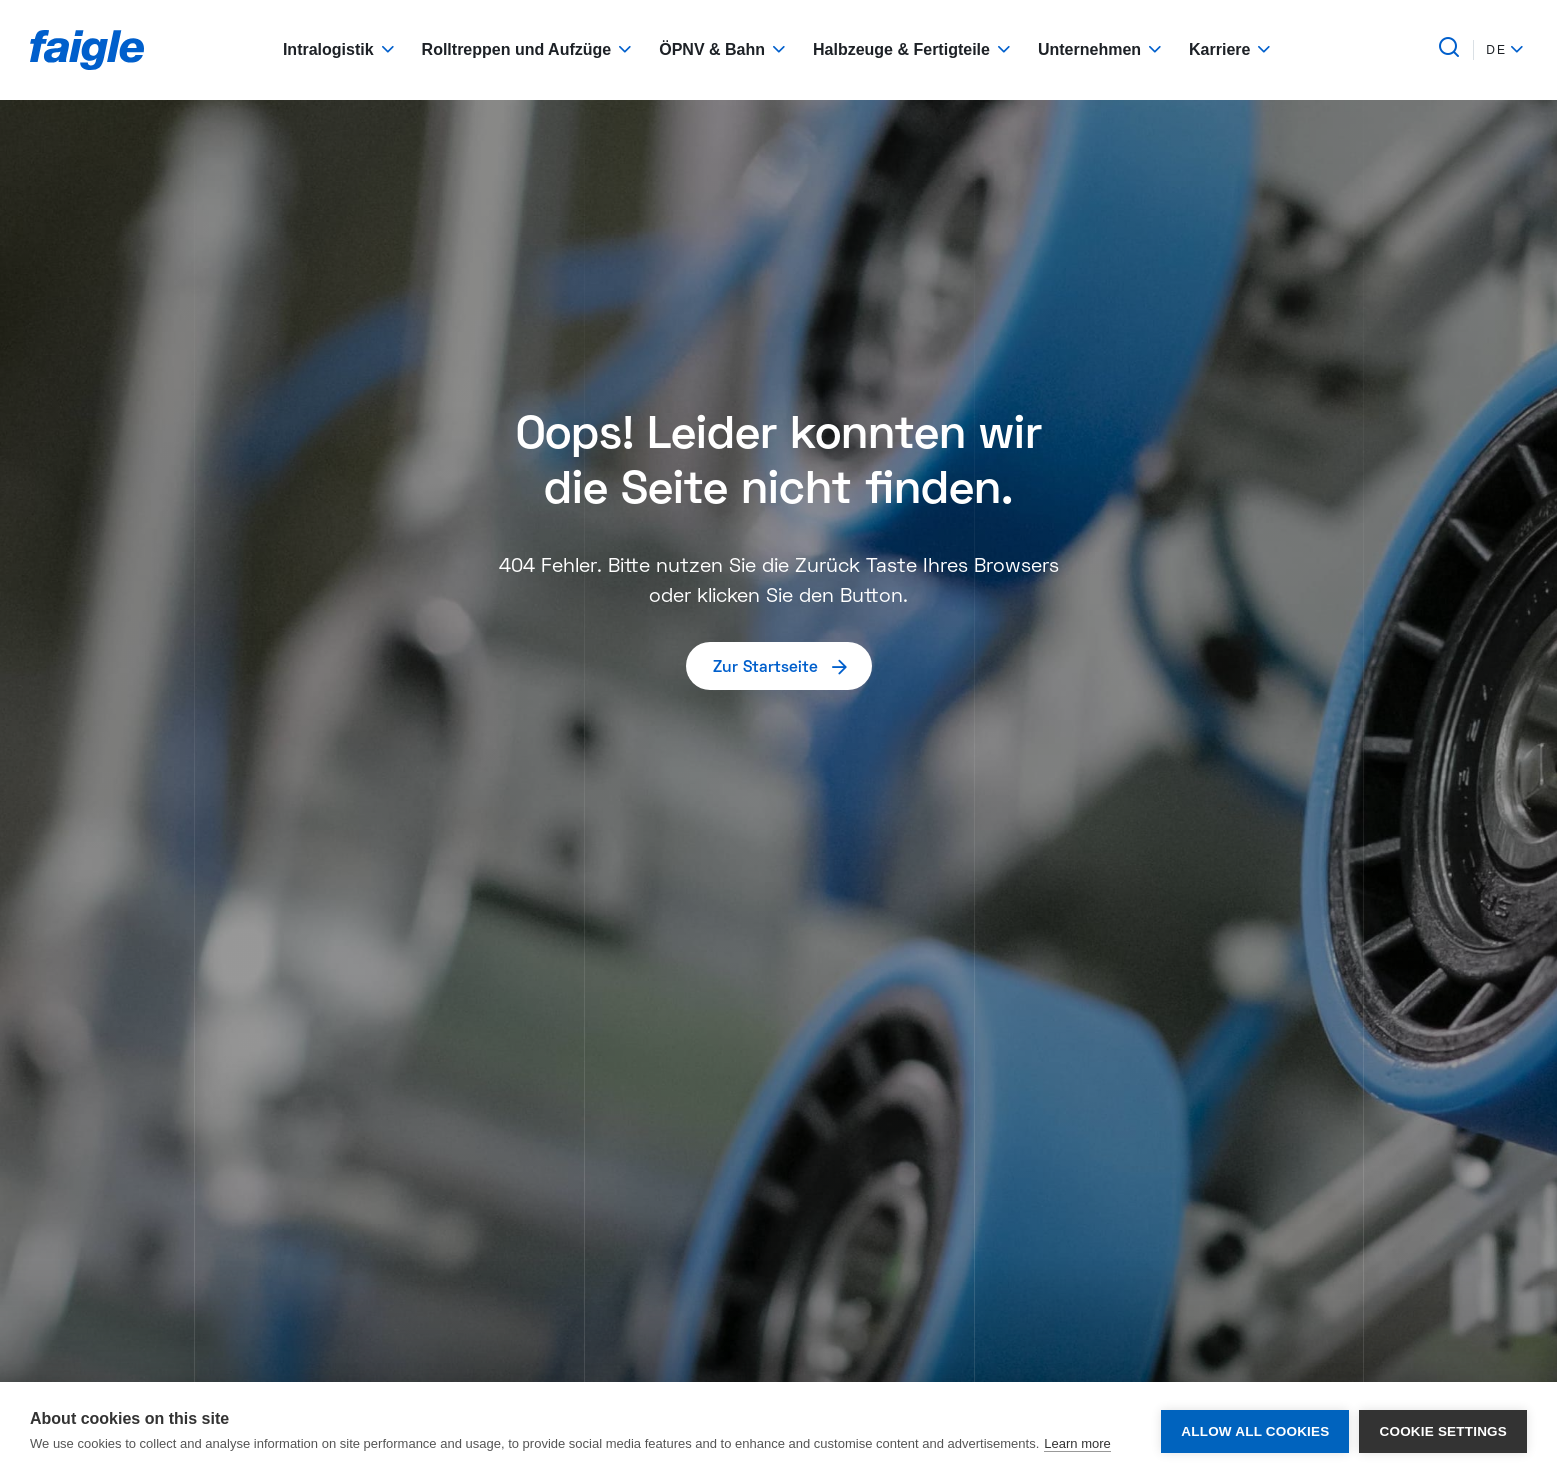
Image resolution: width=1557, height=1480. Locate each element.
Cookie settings (1443, 1431)
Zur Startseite (781, 666)
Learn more (1077, 1443)
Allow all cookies (1255, 1431)
